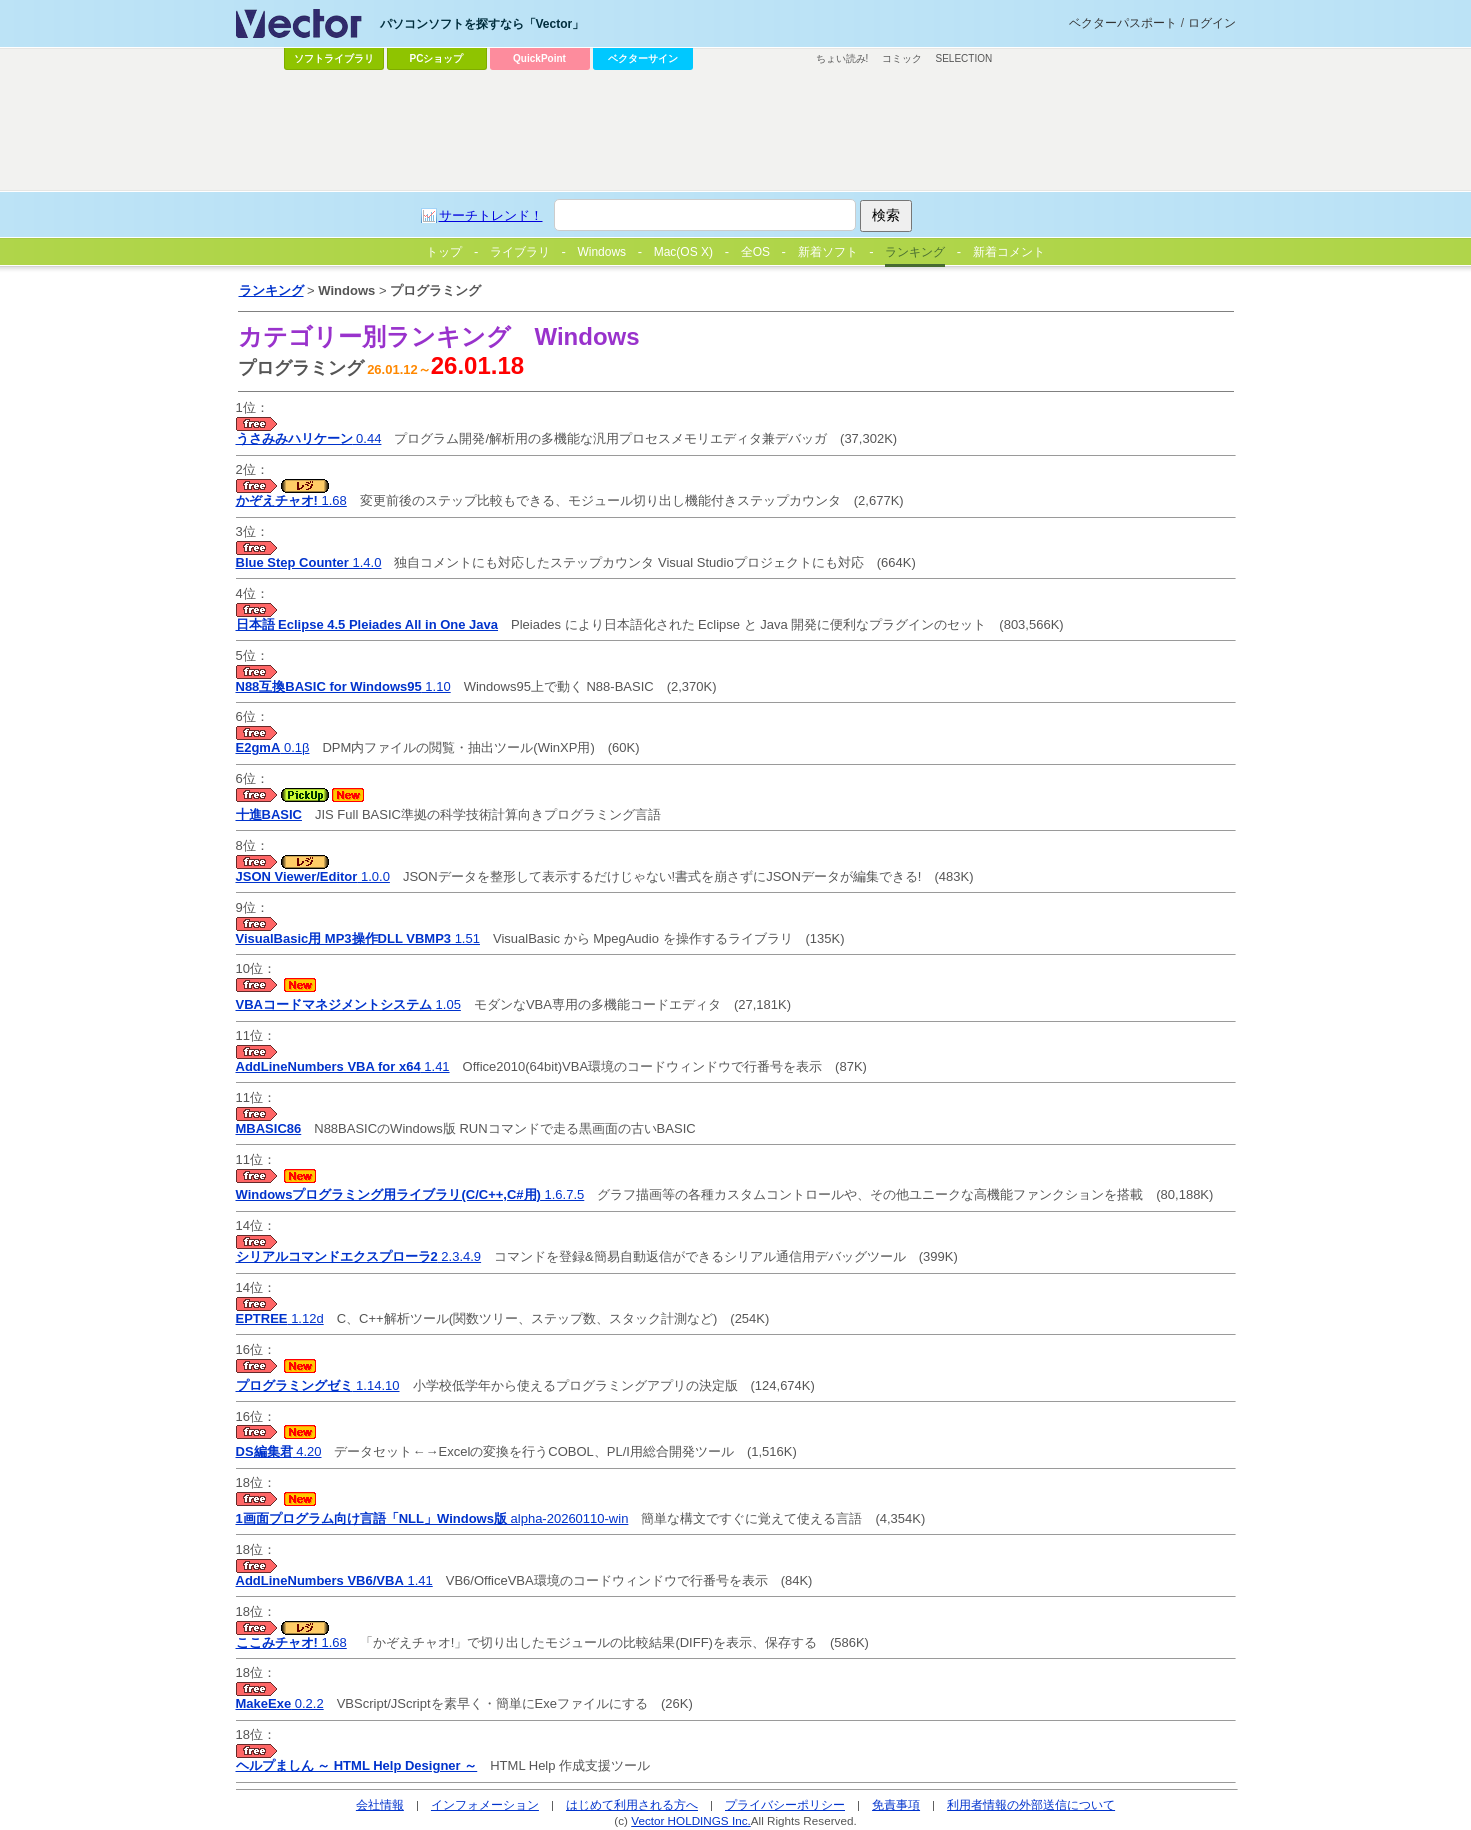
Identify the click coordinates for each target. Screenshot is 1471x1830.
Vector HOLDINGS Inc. (691, 1820)
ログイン (1212, 23)
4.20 (279, 1451)
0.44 (309, 438)
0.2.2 (280, 1703)
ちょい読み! (842, 58)
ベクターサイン (643, 58)
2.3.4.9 (359, 1256)
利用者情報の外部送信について (1031, 1804)
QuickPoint (539, 58)
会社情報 (380, 1804)
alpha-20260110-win (432, 1518)
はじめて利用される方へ (632, 1804)
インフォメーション (485, 1804)
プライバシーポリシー (785, 1804)
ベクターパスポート (1123, 23)
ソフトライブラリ (334, 58)
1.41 (343, 1066)
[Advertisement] (736, 131)
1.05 (348, 1004)
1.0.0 (313, 876)
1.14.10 (318, 1385)
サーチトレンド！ (491, 215)
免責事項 (896, 1804)
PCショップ (437, 58)
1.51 (358, 938)
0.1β (273, 747)
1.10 (343, 686)
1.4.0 (309, 562)
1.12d (280, 1318)
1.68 (291, 500)
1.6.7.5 (410, 1194)
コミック (902, 58)
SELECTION (964, 58)
